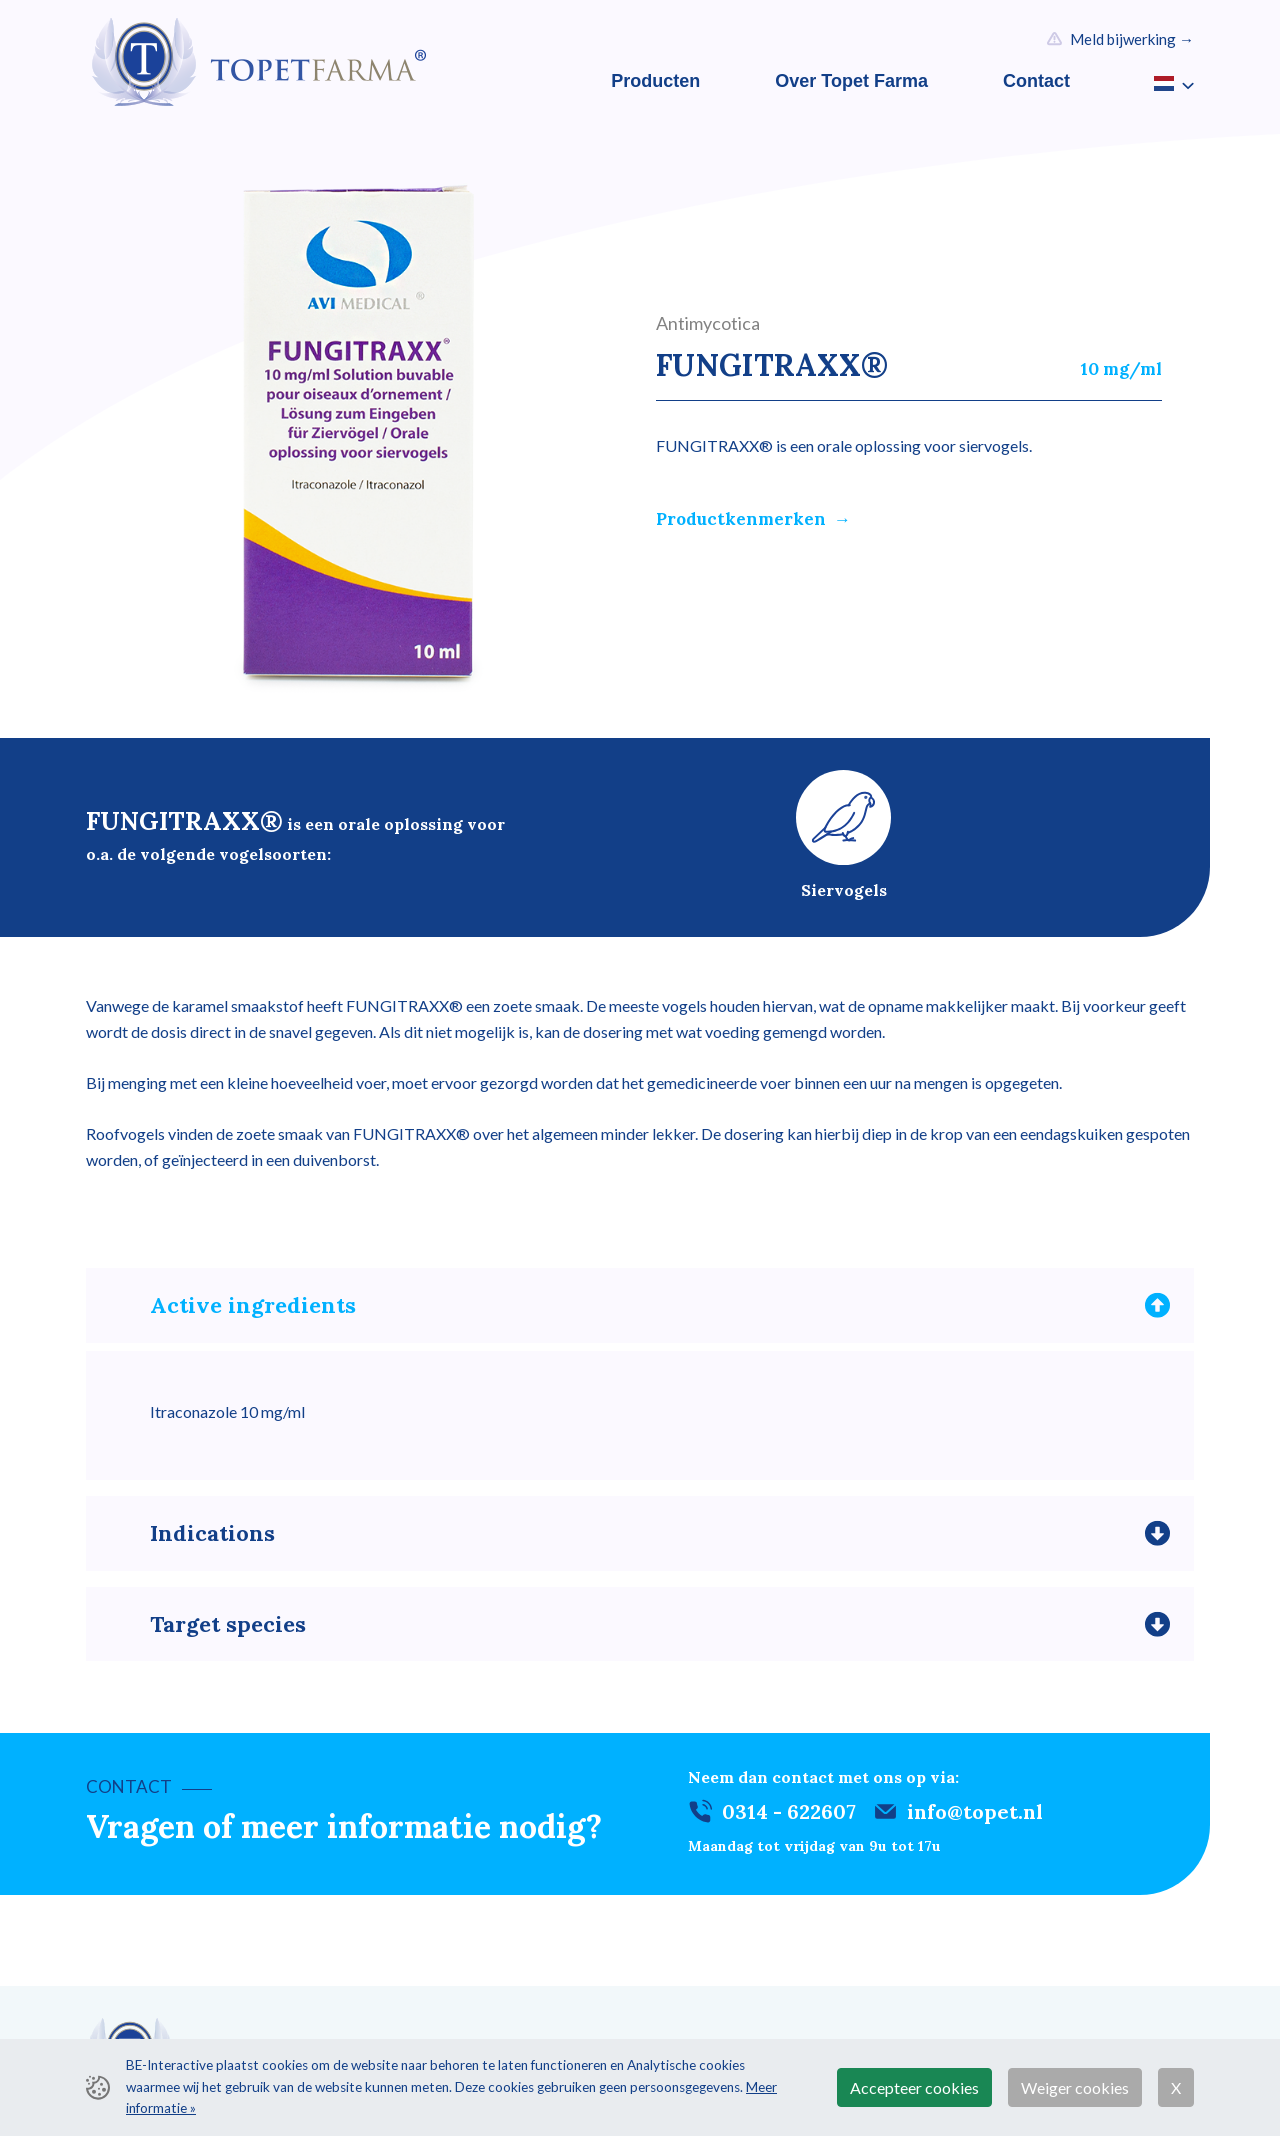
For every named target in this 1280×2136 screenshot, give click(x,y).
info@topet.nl (975, 1821)
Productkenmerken (741, 519)
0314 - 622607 (789, 1821)
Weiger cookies (1075, 2087)
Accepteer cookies (914, 2087)
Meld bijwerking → (1132, 39)
